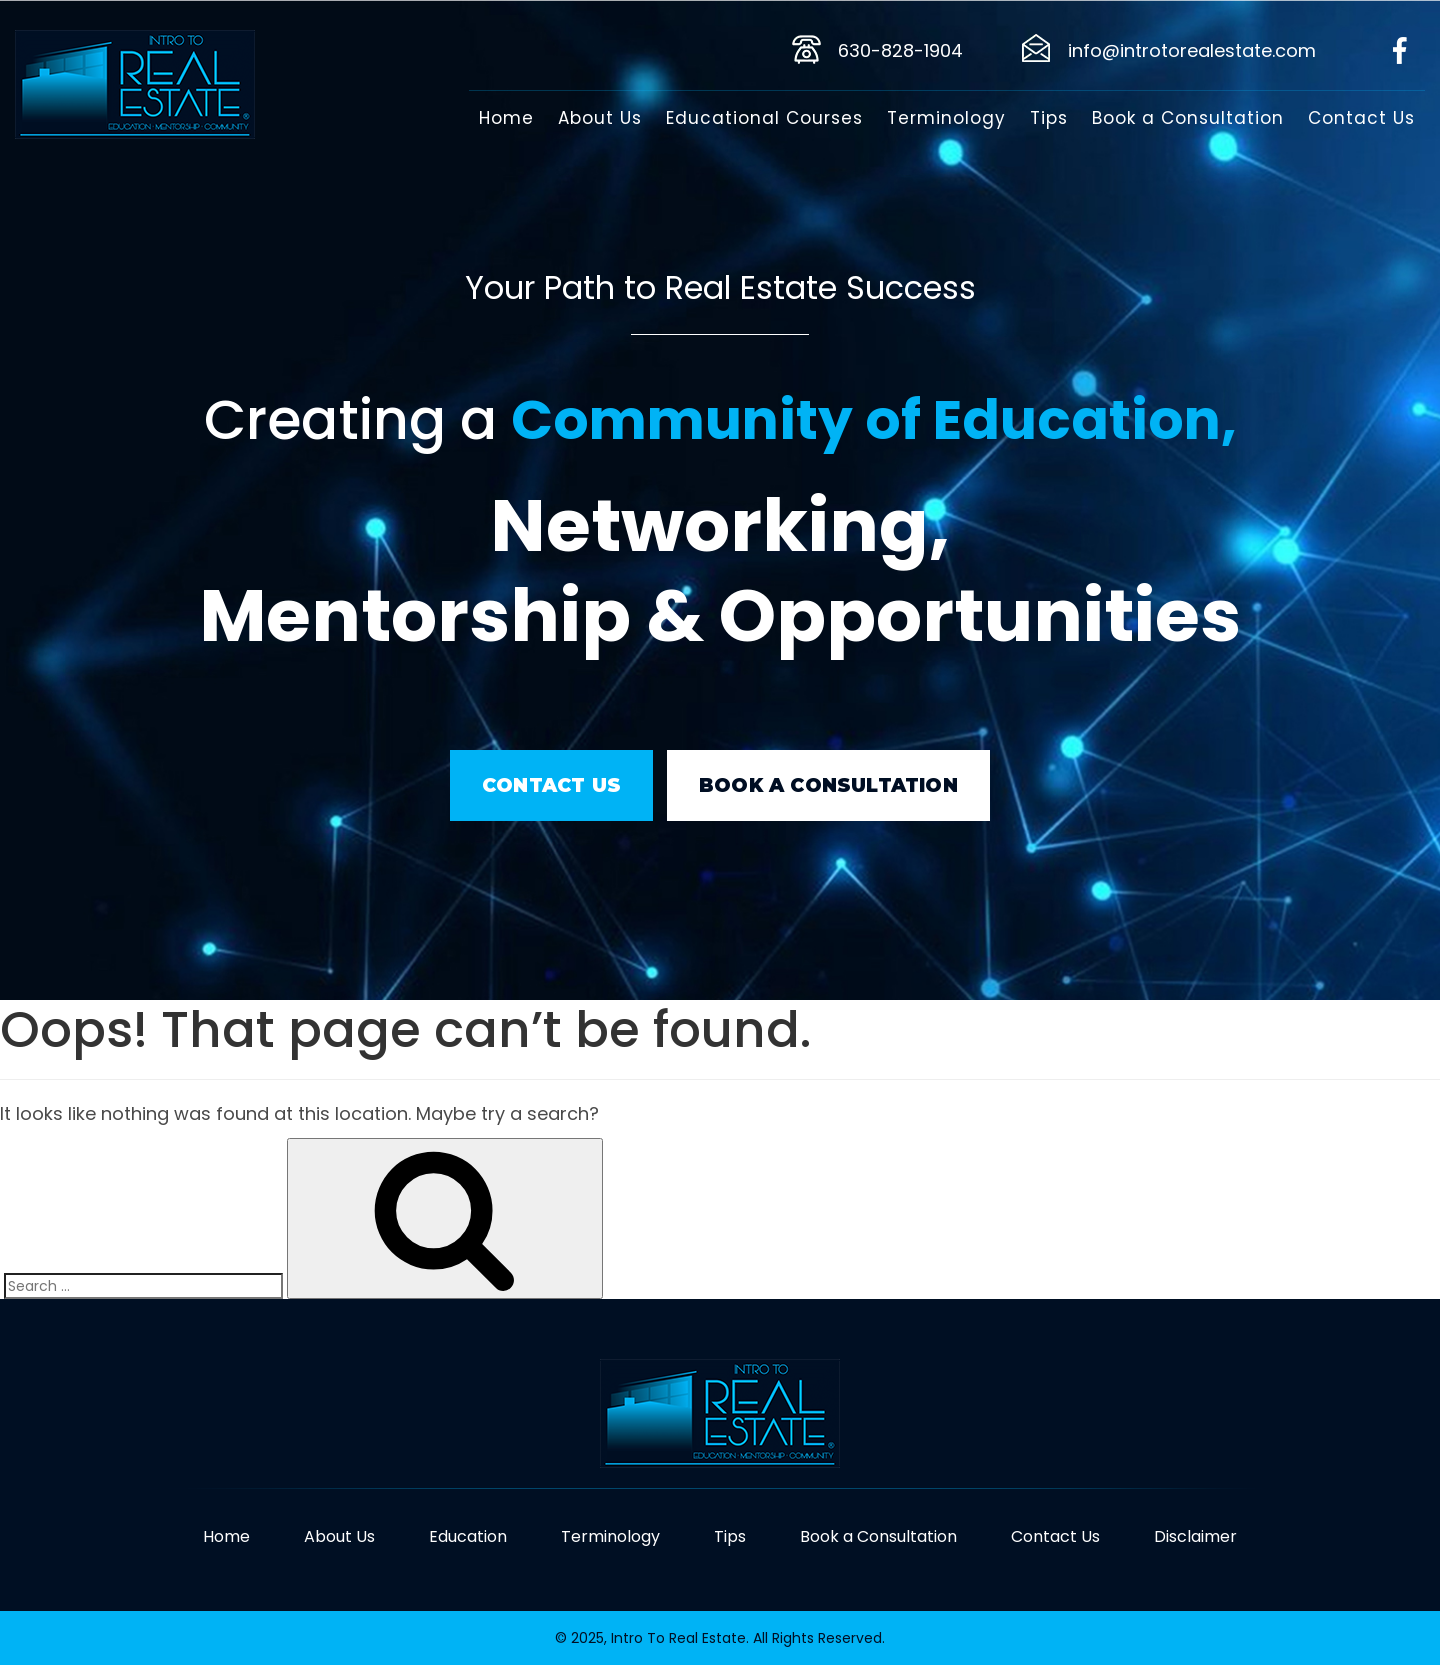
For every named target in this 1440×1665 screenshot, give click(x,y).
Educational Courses (764, 118)
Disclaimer (1195, 1536)
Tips (1049, 118)
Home (506, 118)
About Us (600, 118)
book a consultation (828, 785)
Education (468, 1536)
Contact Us (1361, 118)
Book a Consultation (1188, 118)
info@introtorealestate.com (1192, 50)
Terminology (946, 118)
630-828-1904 (900, 50)
